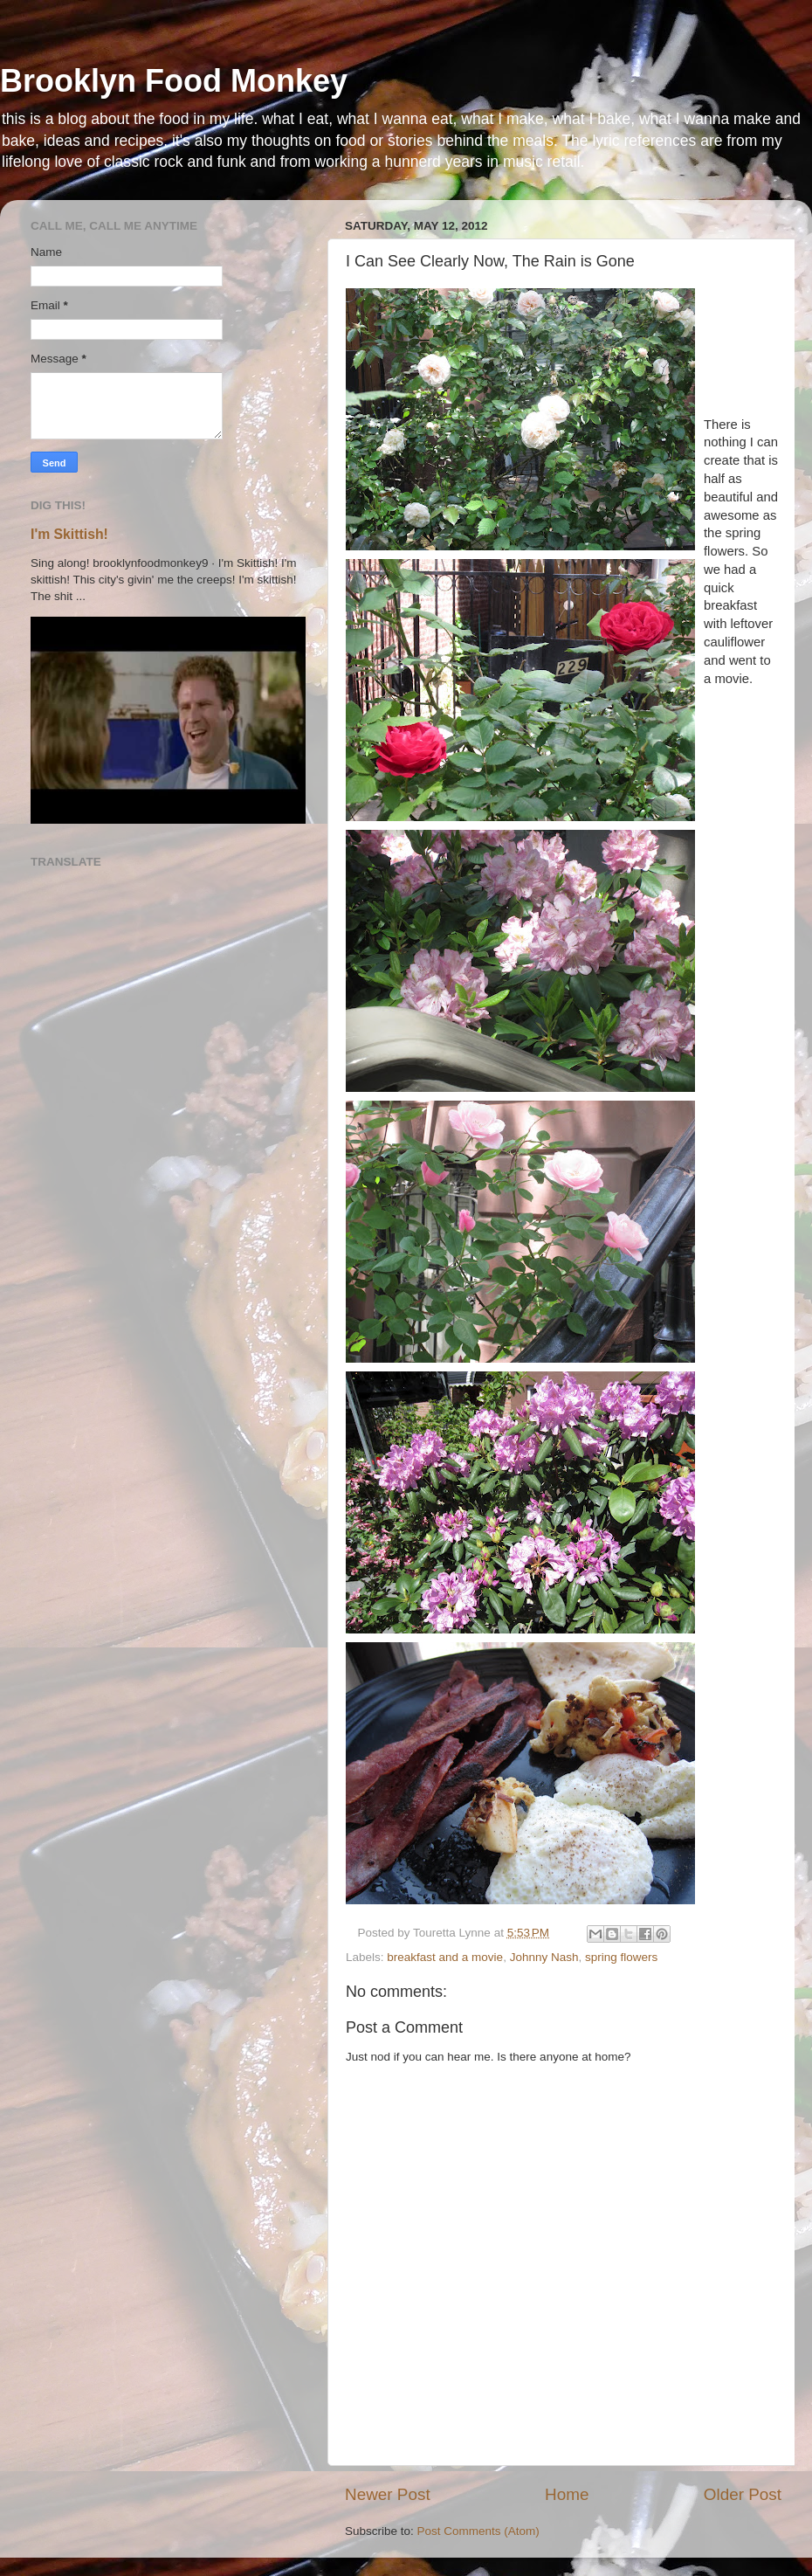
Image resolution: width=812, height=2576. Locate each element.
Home (566, 2494)
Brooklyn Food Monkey (174, 81)
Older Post (742, 2494)
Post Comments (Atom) (478, 2531)
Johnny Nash (544, 1957)
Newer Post (387, 2494)
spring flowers (621, 1957)
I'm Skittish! (69, 534)
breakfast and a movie (445, 1957)
